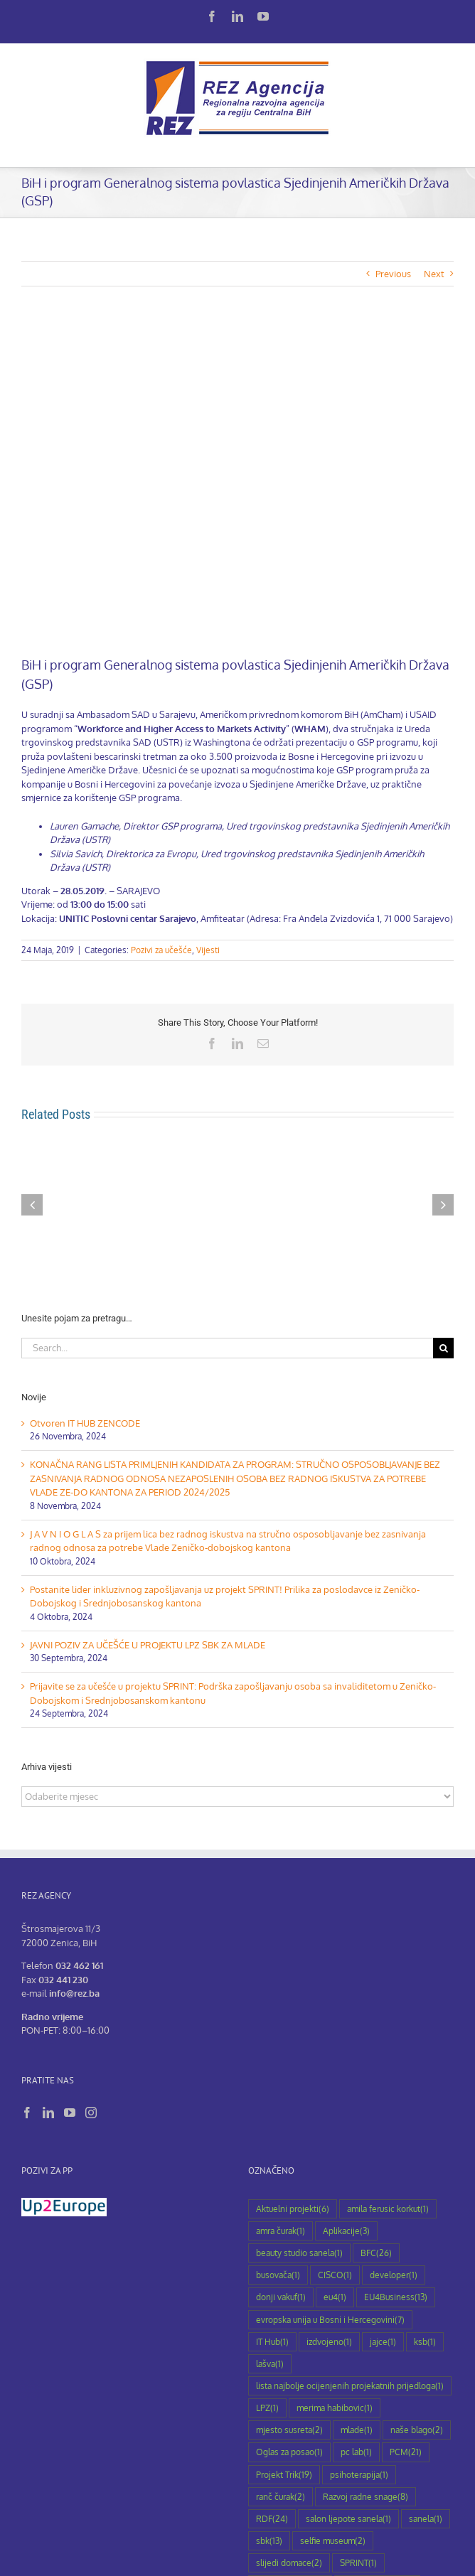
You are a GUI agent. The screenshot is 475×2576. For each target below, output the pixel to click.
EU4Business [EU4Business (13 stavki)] (395, 2297)
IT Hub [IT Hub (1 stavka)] (272, 2342)
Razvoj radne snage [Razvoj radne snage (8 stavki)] (365, 2497)
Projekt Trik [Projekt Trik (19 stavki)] (284, 2475)
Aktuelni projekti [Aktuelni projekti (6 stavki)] (292, 2209)
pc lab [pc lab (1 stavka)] (356, 2452)
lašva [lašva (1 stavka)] (270, 2364)
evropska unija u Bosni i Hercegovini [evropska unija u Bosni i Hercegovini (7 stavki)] (330, 2320)
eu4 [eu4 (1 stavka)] (335, 2297)
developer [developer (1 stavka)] (393, 2275)
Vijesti (208, 950)
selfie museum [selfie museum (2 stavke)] (332, 2541)
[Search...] (227, 1348)
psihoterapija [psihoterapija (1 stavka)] (359, 2475)
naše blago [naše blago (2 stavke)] (416, 2430)
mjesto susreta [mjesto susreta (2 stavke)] (289, 2430)
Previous (393, 273)
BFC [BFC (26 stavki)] (376, 2253)
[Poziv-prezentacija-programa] (237, 481)
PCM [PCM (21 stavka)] (406, 2452)
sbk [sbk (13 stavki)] (269, 2541)
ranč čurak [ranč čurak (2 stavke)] (280, 2497)
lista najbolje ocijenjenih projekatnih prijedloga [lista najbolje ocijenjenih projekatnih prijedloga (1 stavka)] (350, 2386)
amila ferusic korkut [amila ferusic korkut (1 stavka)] (388, 2209)
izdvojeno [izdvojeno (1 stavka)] (329, 2342)
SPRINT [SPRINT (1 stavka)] (358, 2563)
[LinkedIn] (48, 2112)
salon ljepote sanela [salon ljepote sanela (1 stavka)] (348, 2519)
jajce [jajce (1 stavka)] (383, 2342)
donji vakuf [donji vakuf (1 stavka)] (281, 2297)
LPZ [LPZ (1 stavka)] (267, 2408)
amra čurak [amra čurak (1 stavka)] (280, 2231)
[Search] (443, 1348)
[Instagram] (91, 2112)
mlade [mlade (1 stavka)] (357, 2430)
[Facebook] (27, 2112)
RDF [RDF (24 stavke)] (272, 2519)
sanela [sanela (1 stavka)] (425, 2519)
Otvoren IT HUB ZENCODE (85, 1423)
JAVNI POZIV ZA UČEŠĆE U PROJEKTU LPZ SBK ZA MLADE (147, 1645)
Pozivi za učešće (161, 950)
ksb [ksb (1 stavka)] (425, 2342)
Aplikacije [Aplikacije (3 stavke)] (346, 2231)
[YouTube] (69, 2112)
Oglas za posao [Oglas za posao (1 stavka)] (289, 2452)
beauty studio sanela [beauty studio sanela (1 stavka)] (299, 2253)
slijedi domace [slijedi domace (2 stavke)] (289, 2563)
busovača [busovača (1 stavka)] (278, 2275)
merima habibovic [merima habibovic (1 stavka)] (335, 2408)
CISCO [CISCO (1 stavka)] (335, 2275)
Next (434, 273)
